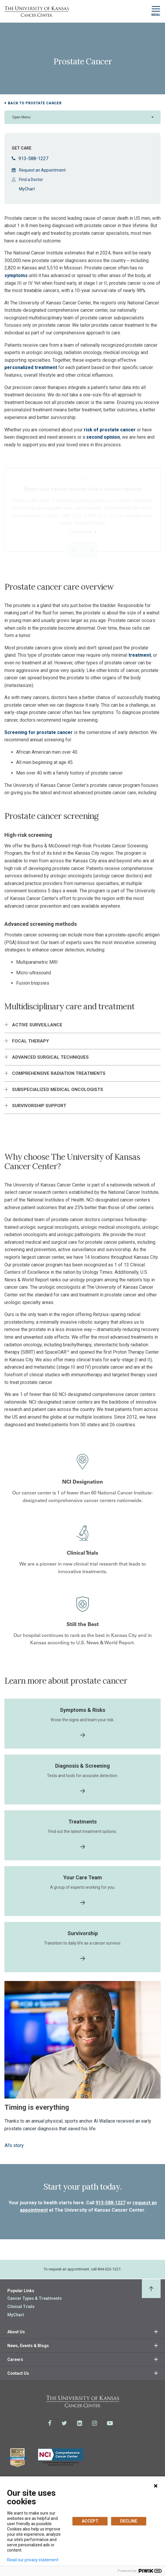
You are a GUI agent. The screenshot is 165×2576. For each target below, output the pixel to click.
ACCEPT (90, 2521)
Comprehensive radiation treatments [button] (59, 1073)
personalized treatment (30, 367)
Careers (15, 2359)
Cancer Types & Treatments (34, 2298)
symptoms (16, 275)
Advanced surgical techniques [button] (50, 1057)
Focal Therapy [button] (30, 1041)
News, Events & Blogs (28, 2345)
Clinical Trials (21, 2306)
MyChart (27, 189)
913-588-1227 (30, 158)
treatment (139, 655)
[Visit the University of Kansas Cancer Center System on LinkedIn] (79, 2423)
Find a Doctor (31, 179)
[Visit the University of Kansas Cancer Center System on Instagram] (94, 2423)
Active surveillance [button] (37, 1025)
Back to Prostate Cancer (35, 103)
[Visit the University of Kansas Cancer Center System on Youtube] (110, 2423)
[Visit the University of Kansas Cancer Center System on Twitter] (64, 2423)
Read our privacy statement (32, 2559)
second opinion (103, 437)
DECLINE (128, 2521)
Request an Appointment (42, 170)
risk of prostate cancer (110, 430)
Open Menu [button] (21, 117)
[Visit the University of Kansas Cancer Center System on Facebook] (50, 2423)
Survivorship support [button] (39, 1105)
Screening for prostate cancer (38, 732)
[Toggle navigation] (156, 11)
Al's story (14, 2145)
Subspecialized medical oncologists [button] (57, 1089)
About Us (16, 2331)
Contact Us (18, 2373)
